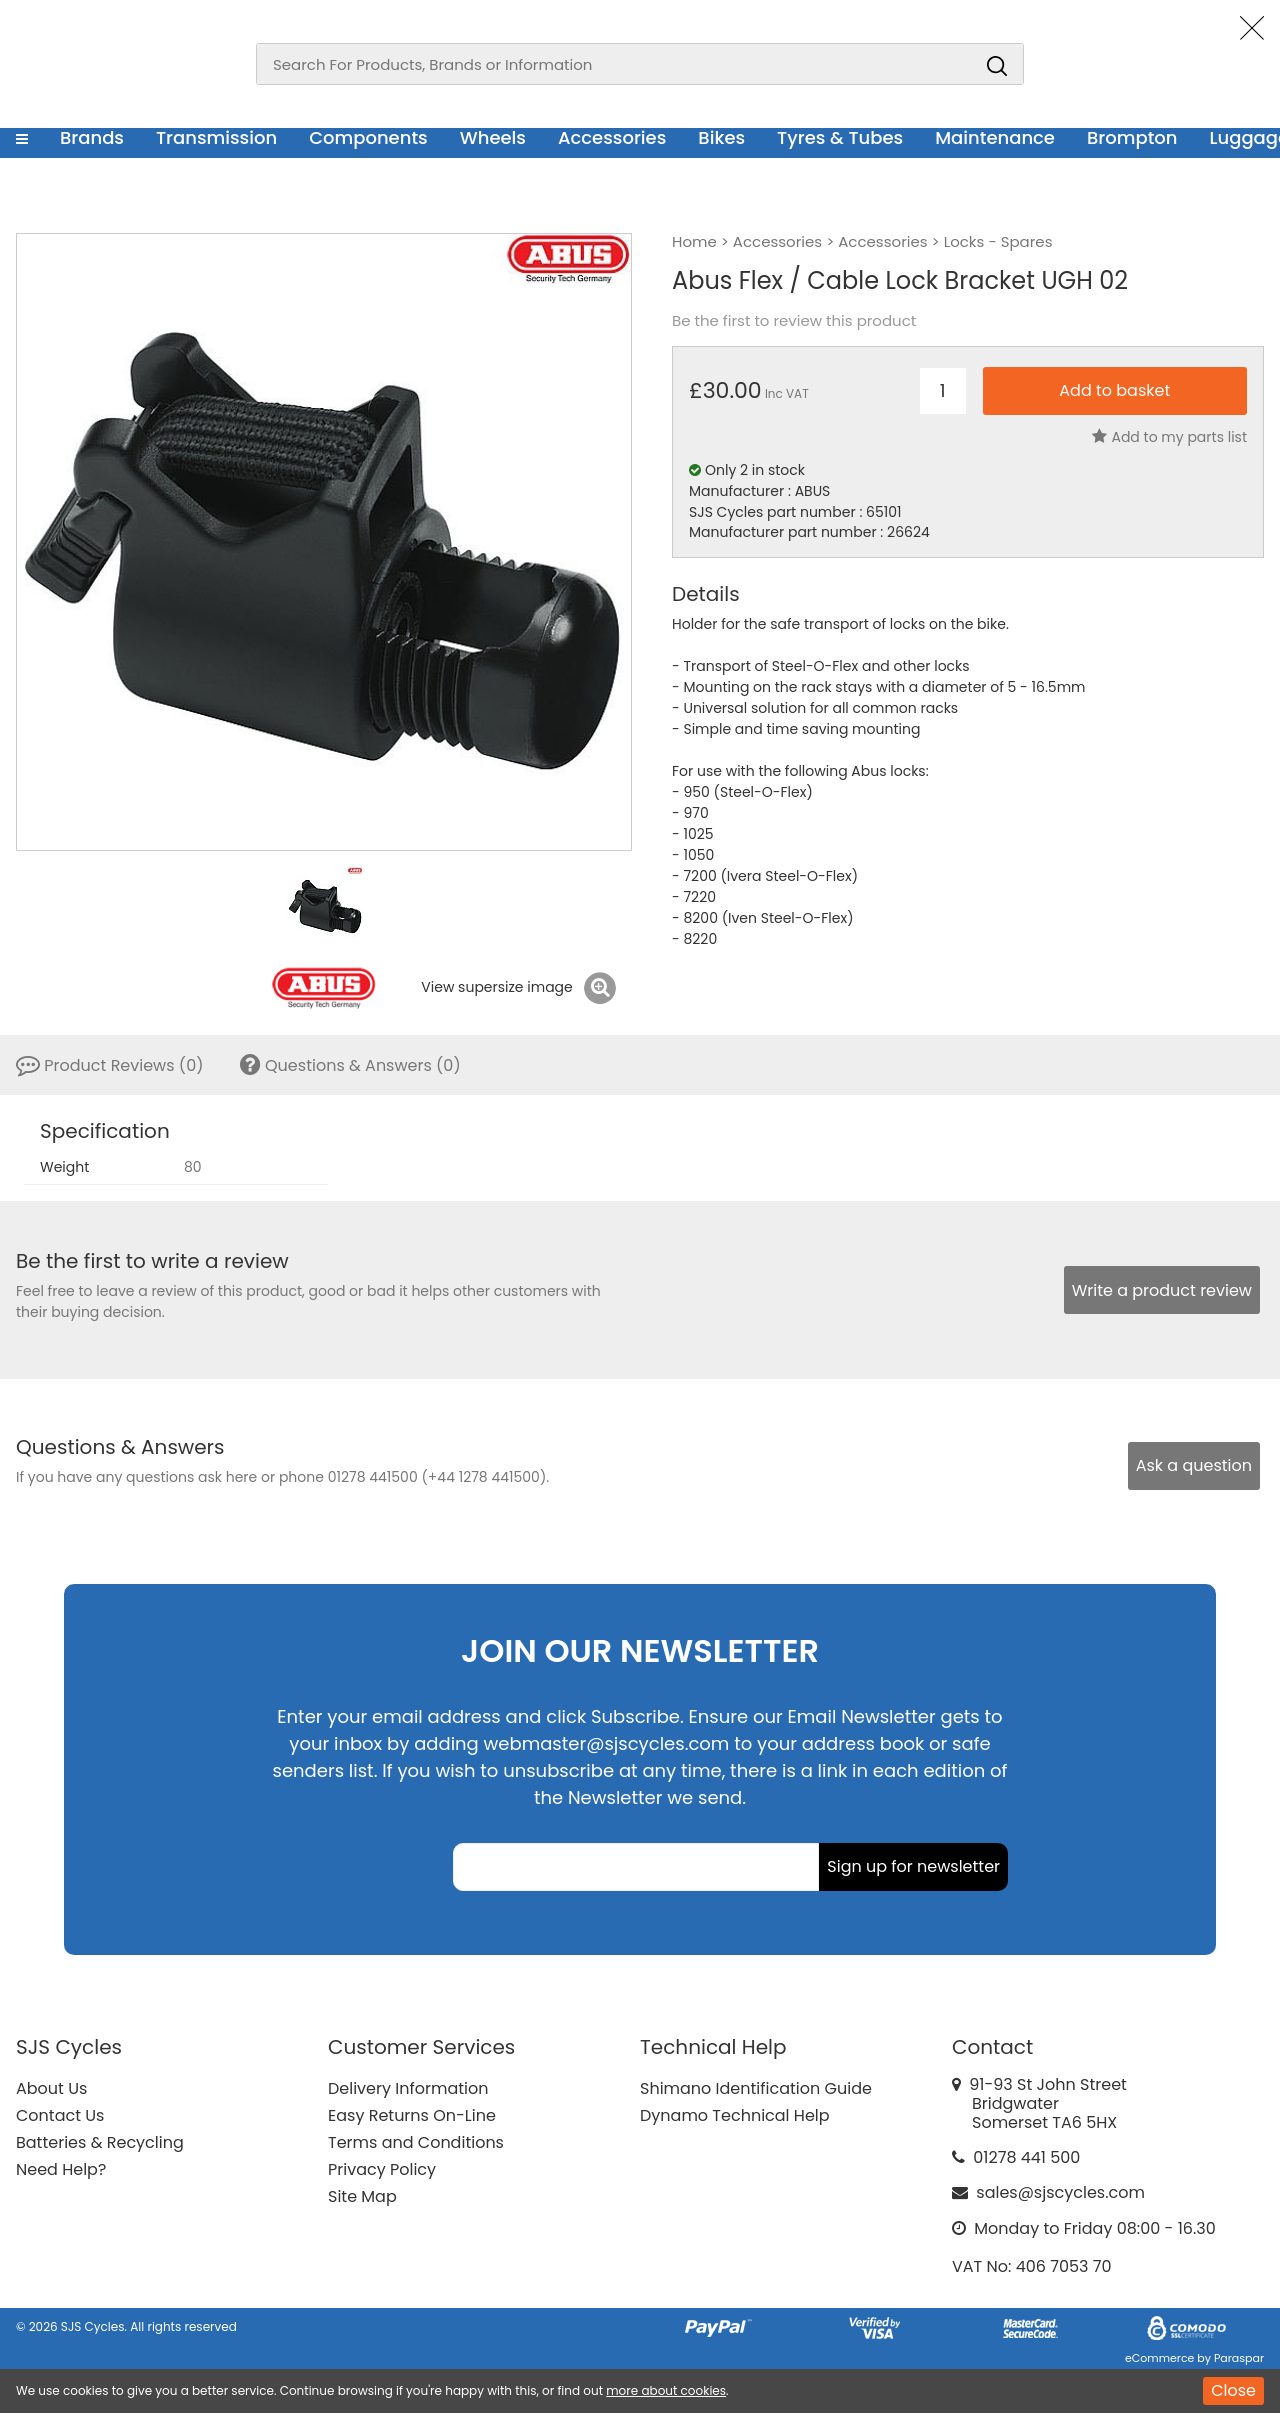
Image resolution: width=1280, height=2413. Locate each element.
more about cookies (666, 2390)
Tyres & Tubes (840, 137)
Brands (92, 137)
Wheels (493, 137)
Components (368, 137)
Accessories (612, 137)
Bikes (721, 137)
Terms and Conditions (416, 2142)
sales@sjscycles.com (1060, 2192)
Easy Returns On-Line (412, 2115)
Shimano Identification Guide (756, 2088)
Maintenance (995, 137)
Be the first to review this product (794, 321)
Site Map (362, 2196)
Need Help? (61, 2169)
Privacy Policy (382, 2169)
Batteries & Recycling (100, 2142)
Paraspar (1239, 2358)
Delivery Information (408, 2088)
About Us (51, 2088)
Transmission (216, 137)
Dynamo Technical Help (735, 2115)
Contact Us (60, 2115)
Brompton (1132, 137)
